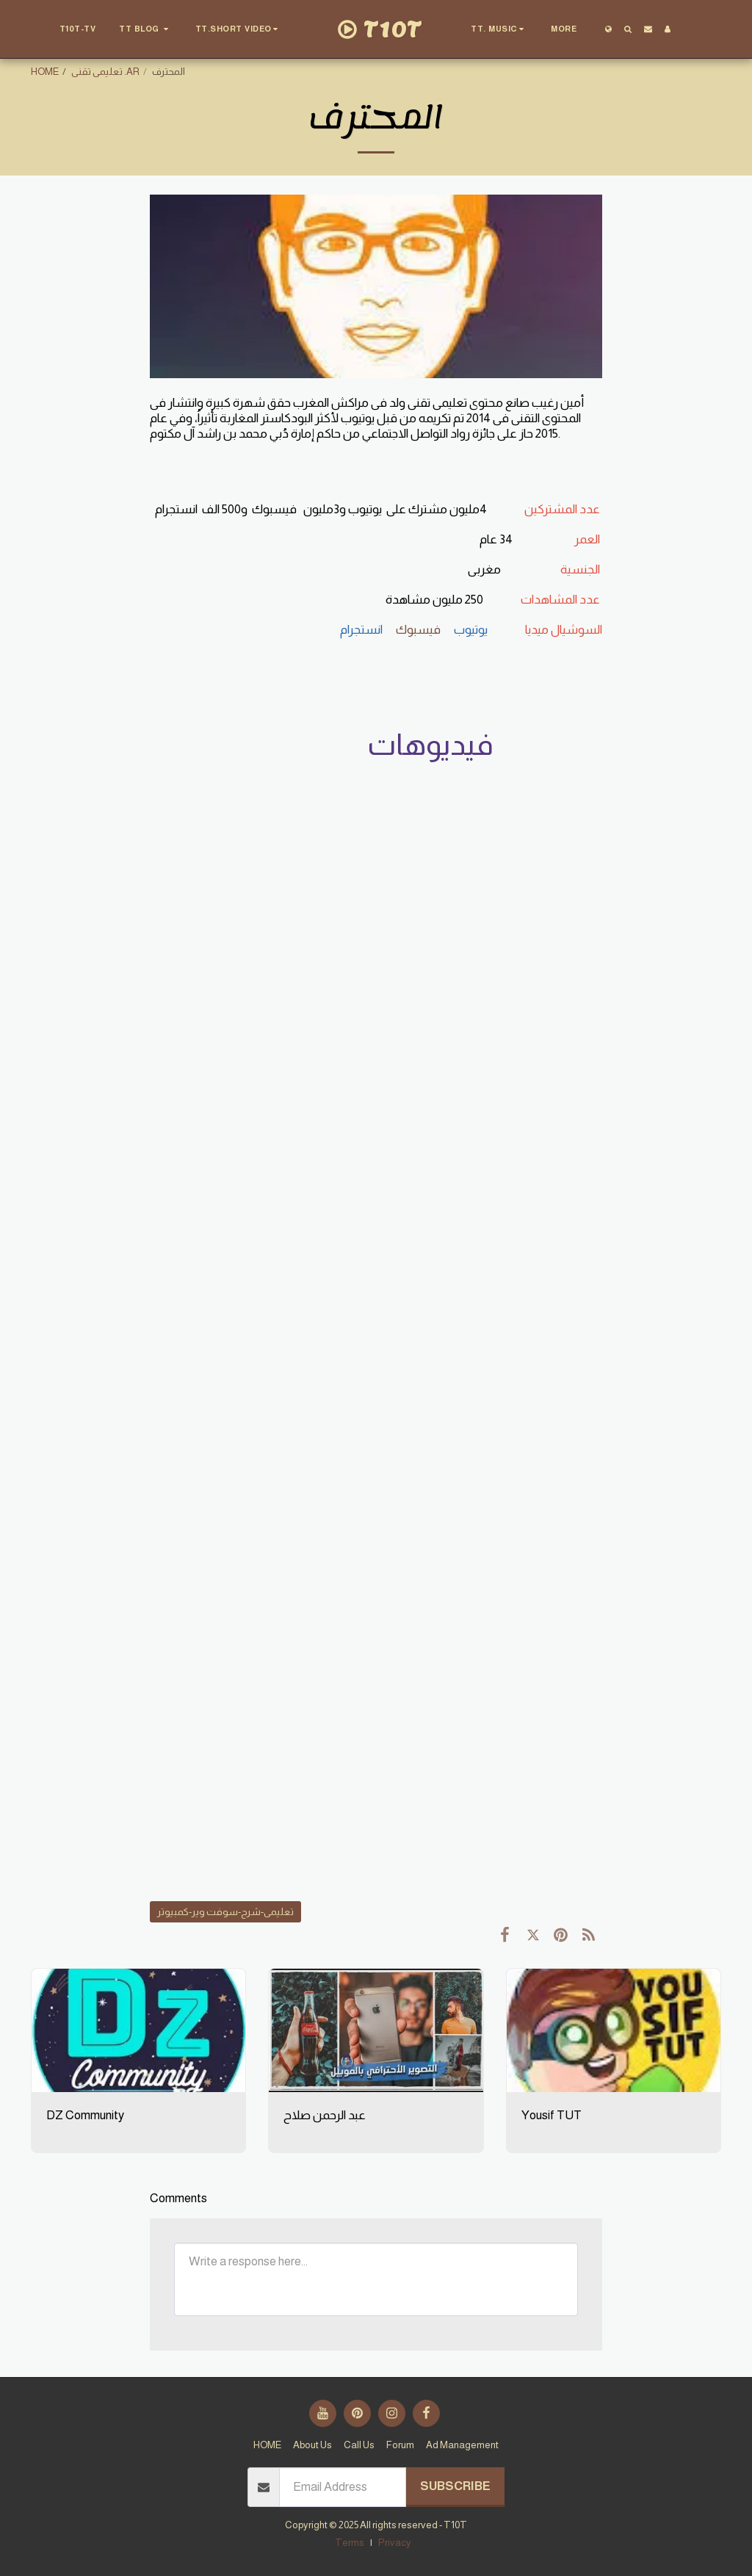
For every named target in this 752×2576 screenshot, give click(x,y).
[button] (146, 29)
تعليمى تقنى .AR (105, 71)
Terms (349, 2542)
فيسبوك (419, 630)
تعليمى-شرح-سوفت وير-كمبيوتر (225, 1911)
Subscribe (455, 2486)
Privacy (394, 2542)
